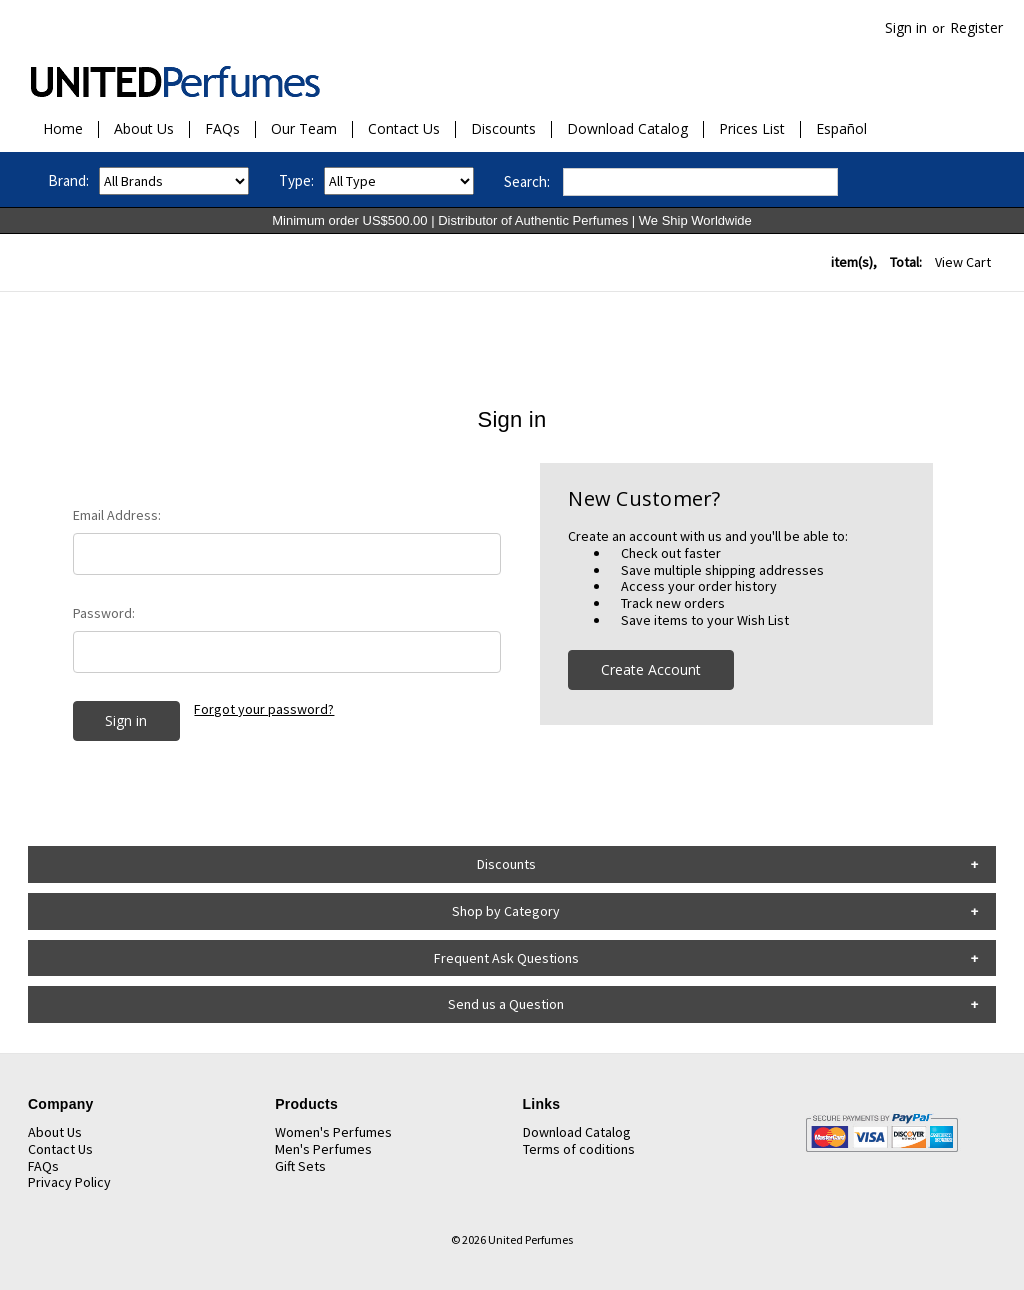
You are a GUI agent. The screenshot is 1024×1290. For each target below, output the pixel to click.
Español (841, 129)
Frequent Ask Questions (506, 958)
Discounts (503, 129)
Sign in (906, 27)
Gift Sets (300, 1166)
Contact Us (404, 129)
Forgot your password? (264, 709)
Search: (527, 181)
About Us (144, 129)
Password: (104, 613)
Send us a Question (506, 1004)
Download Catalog (627, 129)
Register (976, 27)
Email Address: (117, 515)
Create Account (651, 669)
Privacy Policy (69, 1182)
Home (63, 129)
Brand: (68, 180)
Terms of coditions (579, 1149)
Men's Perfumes (323, 1149)
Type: (296, 180)
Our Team (304, 129)
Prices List (752, 129)
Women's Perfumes (333, 1132)
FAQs (222, 129)
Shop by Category (506, 911)
